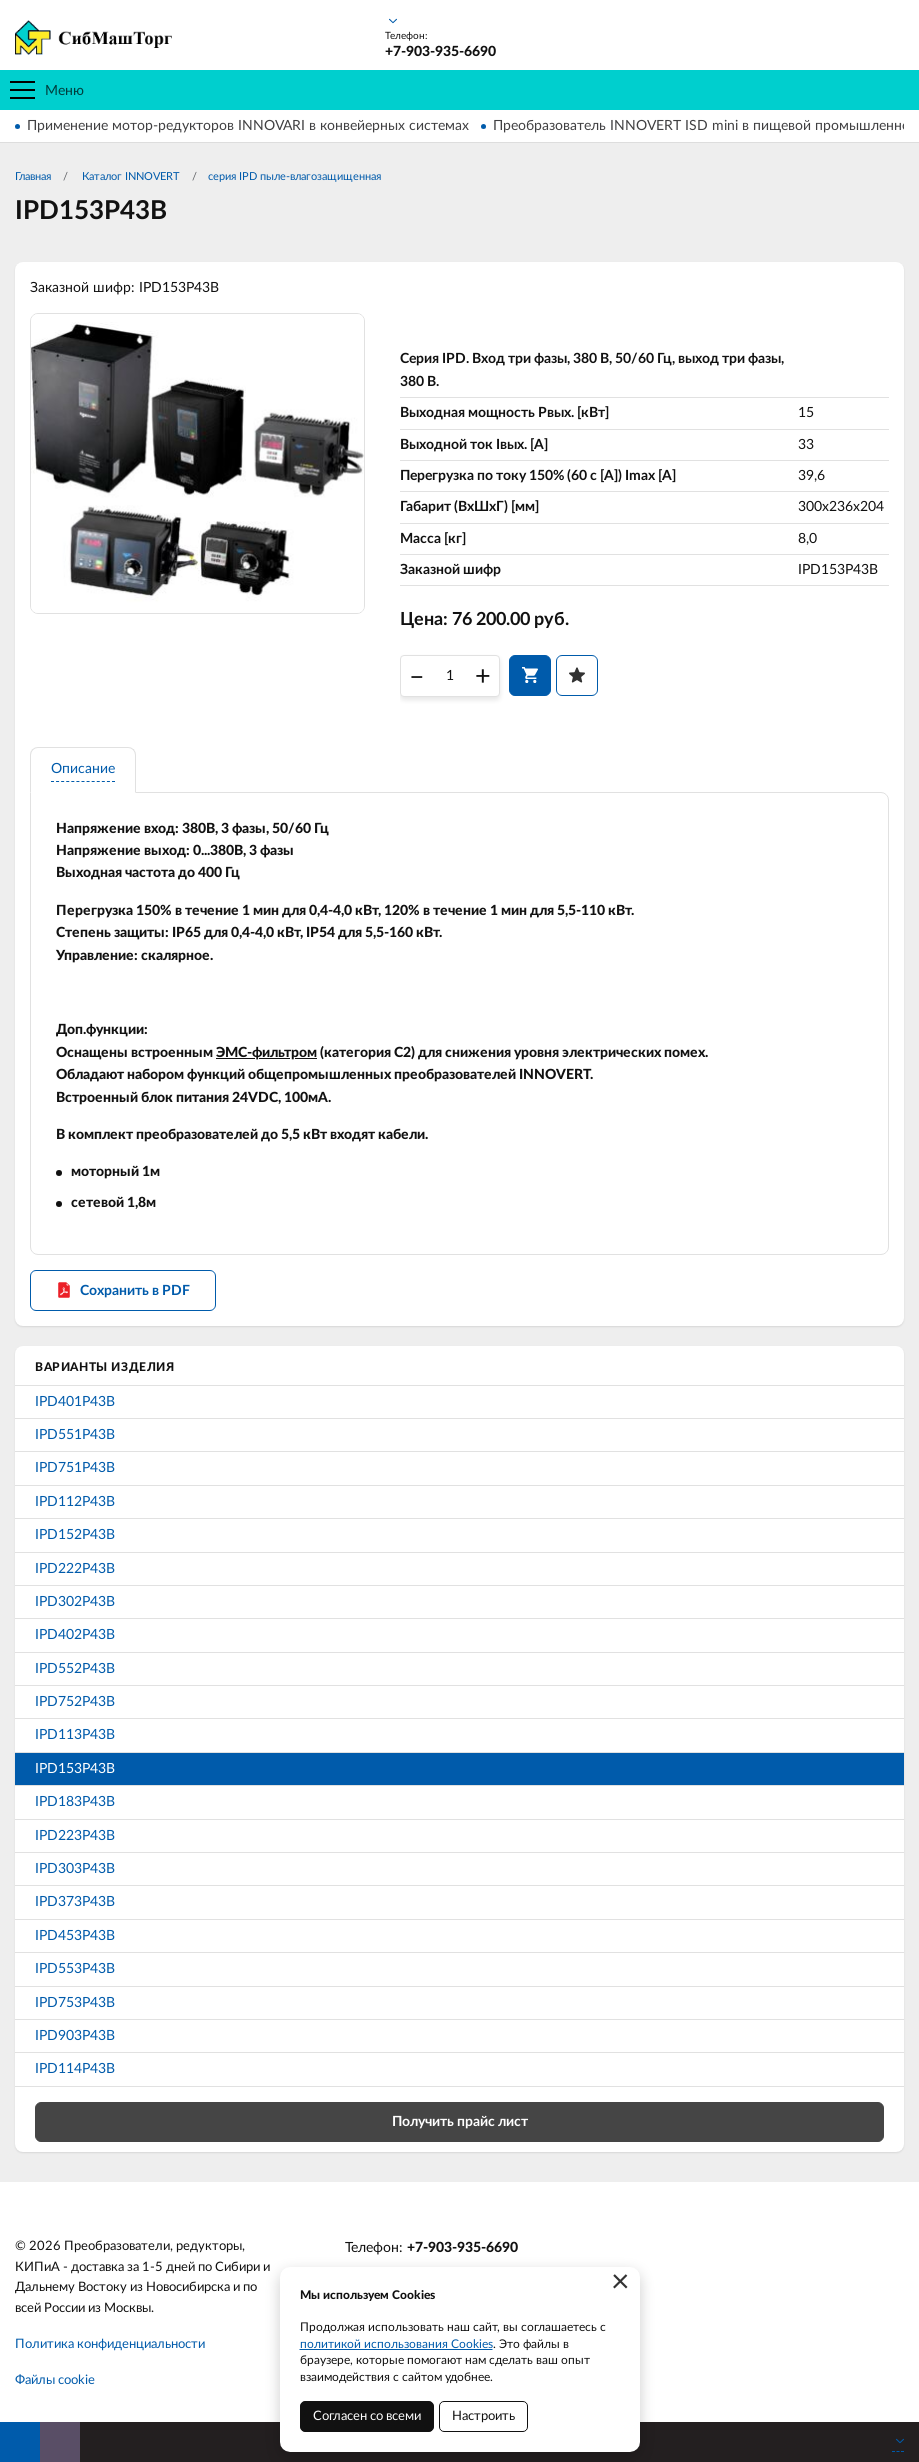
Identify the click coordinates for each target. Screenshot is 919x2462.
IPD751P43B (75, 1468)
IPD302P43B (75, 1602)
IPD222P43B (75, 1569)
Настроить (483, 2416)
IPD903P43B (75, 2036)
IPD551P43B (75, 1435)
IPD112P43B (75, 1502)
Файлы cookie (55, 2380)
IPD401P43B (75, 1402)
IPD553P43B (75, 1969)
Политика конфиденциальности (110, 2344)
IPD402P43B (75, 1635)
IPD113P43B (75, 1735)
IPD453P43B (75, 1936)
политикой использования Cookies (396, 2344)
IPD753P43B (75, 2003)
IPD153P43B (75, 1769)
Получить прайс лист (460, 2122)
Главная (33, 176)
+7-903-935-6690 (462, 2248)
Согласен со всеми (367, 2416)
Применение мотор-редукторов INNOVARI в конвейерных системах (248, 126)
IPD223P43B (75, 1836)
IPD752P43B (75, 1702)
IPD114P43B (75, 2069)
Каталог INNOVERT (129, 176)
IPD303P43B (75, 1869)
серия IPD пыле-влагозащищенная (294, 176)
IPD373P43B (75, 1902)
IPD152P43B (75, 1535)
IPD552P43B (75, 1669)
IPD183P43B (75, 1802)
